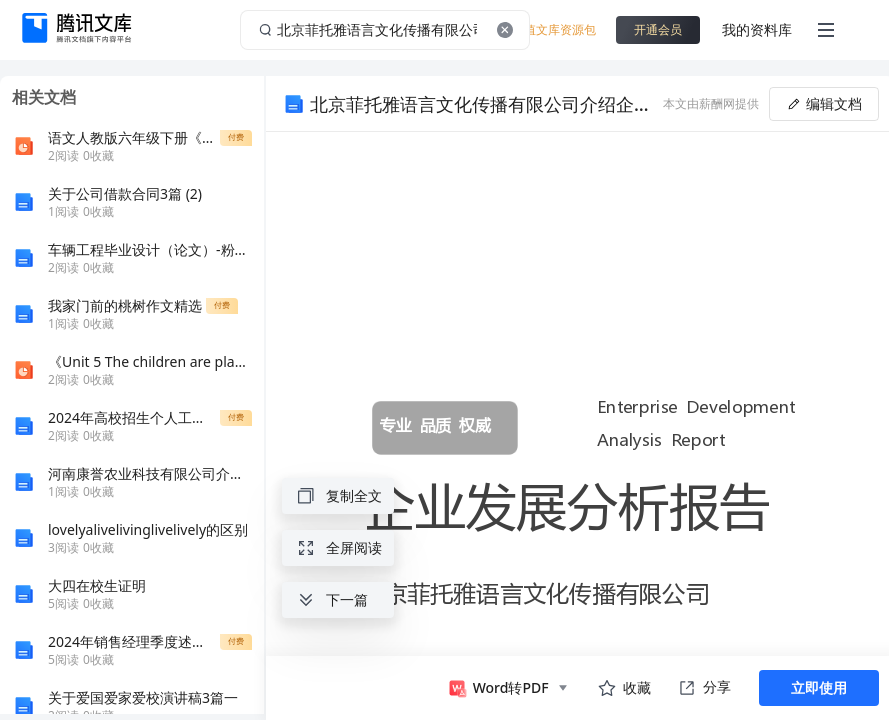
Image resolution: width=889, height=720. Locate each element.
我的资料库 (757, 29)
